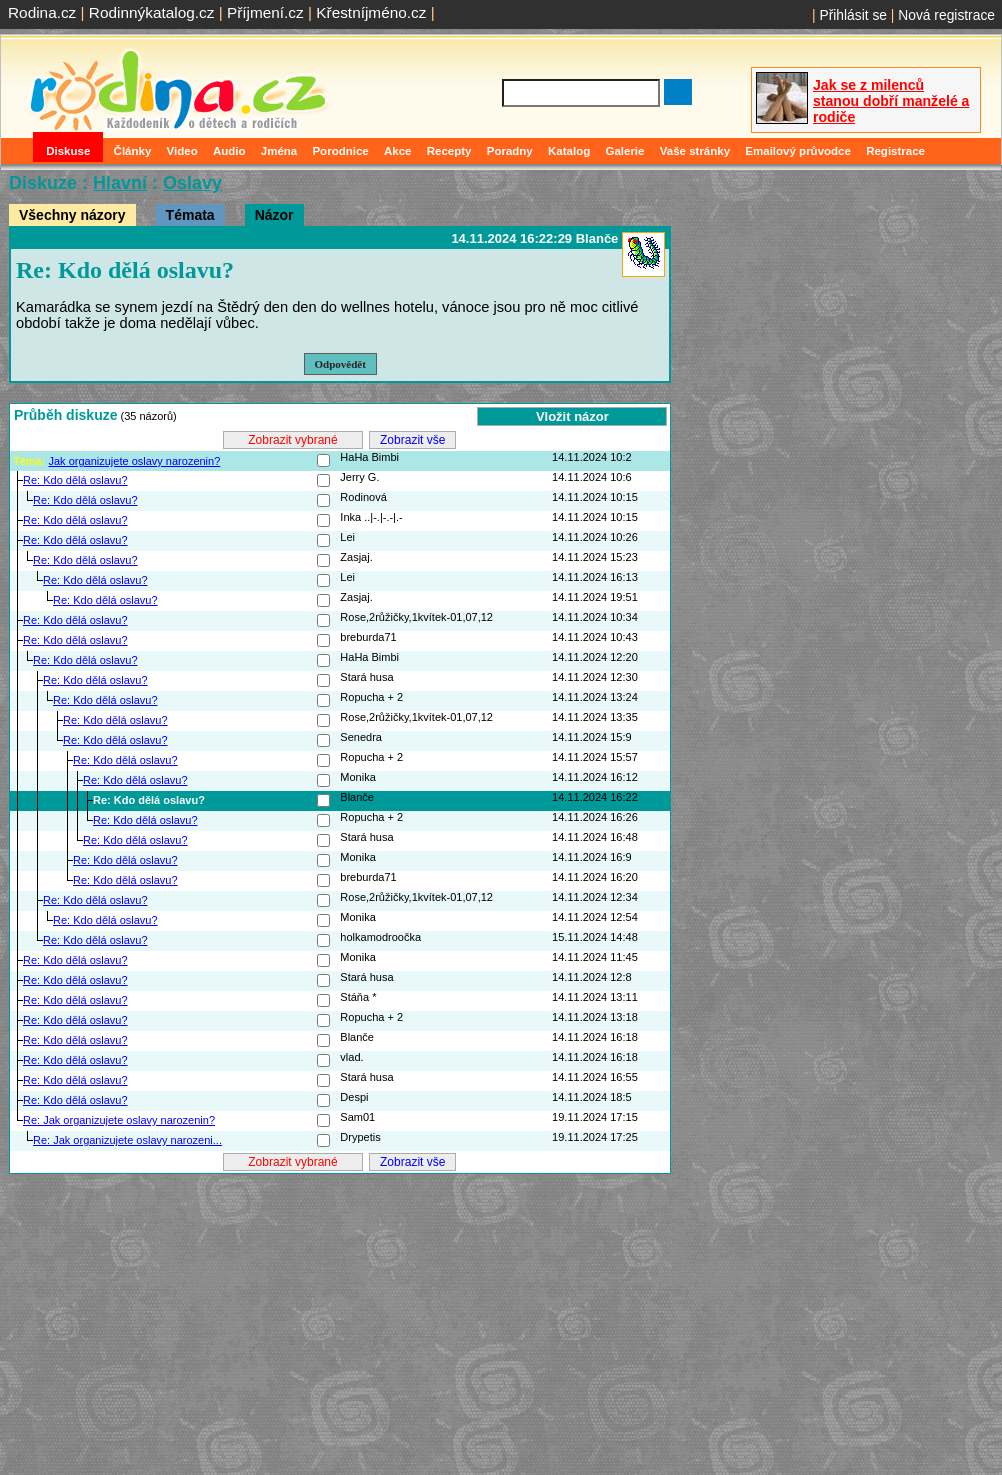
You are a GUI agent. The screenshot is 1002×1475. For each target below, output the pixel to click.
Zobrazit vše (412, 440)
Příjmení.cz (265, 12)
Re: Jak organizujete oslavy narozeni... (127, 1140)
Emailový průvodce (798, 151)
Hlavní (120, 183)
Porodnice (340, 151)
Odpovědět (340, 364)
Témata (190, 215)
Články (133, 151)
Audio (229, 151)
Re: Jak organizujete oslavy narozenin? (119, 1120)
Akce (398, 151)
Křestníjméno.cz (371, 12)
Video (182, 151)
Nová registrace (946, 15)
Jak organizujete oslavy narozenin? (134, 461)
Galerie (624, 151)
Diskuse (68, 151)
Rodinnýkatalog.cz (152, 12)
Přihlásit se (853, 15)
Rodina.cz (42, 12)
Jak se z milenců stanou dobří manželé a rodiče (891, 101)
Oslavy (192, 183)
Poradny (510, 151)
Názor (274, 215)
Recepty (449, 151)
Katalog (569, 151)
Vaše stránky (695, 151)
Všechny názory (72, 215)
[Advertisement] (340, 1317)
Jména (279, 151)
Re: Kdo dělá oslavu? (75, 480)
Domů (19, 151)
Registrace (895, 151)
